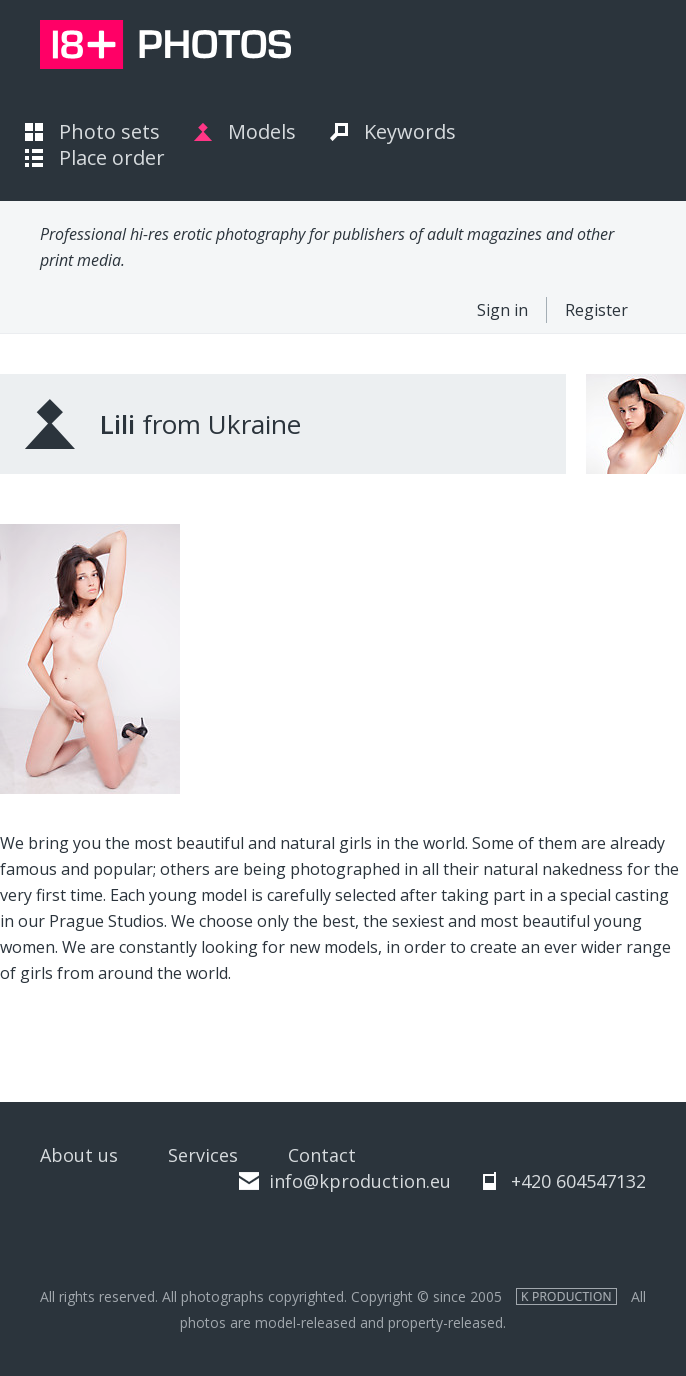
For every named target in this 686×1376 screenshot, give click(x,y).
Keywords (410, 131)
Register (596, 310)
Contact (322, 1155)
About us (79, 1155)
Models (262, 131)
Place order (112, 157)
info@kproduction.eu (360, 1181)
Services (203, 1155)
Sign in (502, 310)
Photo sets (109, 131)
